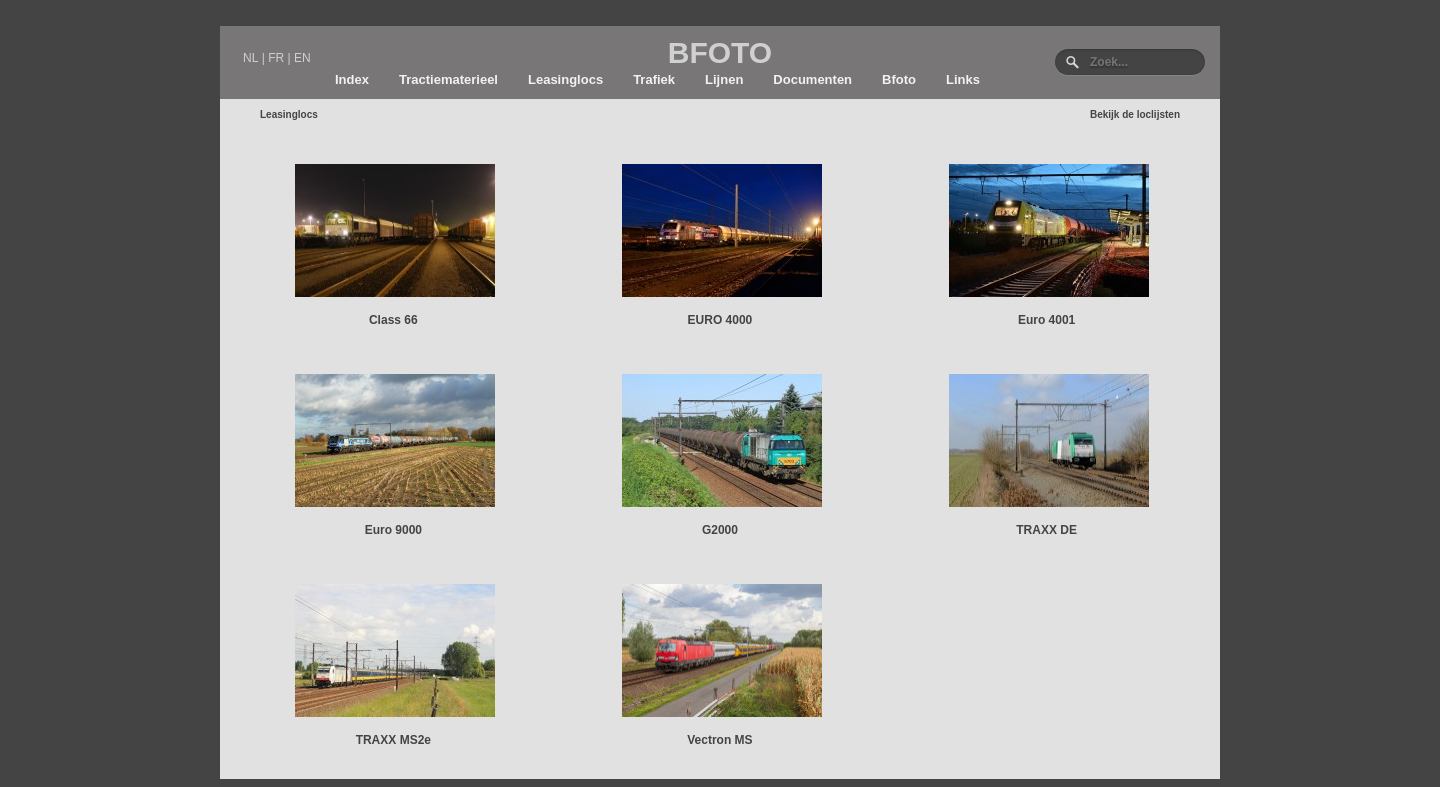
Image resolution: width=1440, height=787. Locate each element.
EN (302, 58)
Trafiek (654, 79)
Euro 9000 (393, 530)
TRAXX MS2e (393, 740)
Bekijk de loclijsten (1135, 114)
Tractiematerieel (448, 79)
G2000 (720, 530)
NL (250, 58)
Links (963, 79)
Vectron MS (719, 740)
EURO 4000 (720, 320)
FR (276, 58)
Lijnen (724, 79)
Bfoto (899, 79)
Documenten (812, 79)
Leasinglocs (565, 79)
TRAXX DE (1046, 530)
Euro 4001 (1046, 320)
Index (352, 79)
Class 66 (393, 320)
